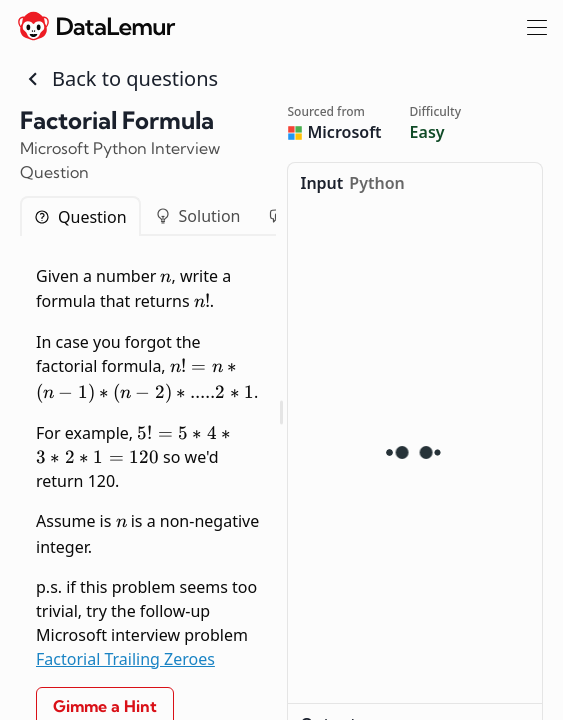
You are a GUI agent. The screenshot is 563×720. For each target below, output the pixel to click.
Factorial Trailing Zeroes (125, 659)
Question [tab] (80, 217)
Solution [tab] (198, 216)
